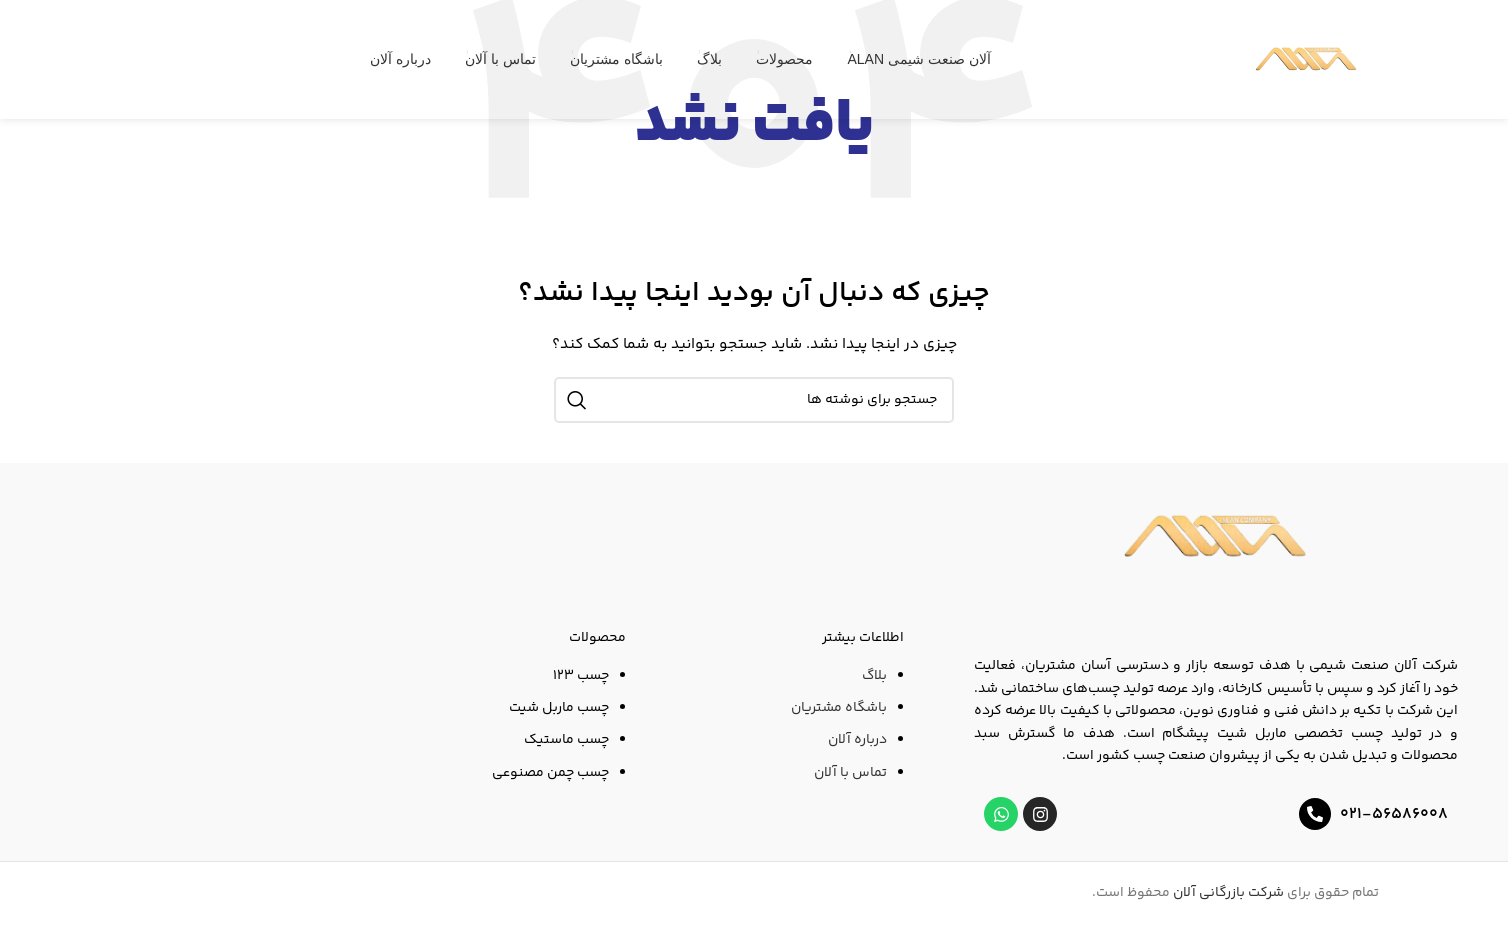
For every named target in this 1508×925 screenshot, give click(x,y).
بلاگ (874, 676)
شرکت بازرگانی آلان (1228, 893)
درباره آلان (857, 740)
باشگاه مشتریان (839, 708)
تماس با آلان (850, 773)
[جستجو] (754, 400)
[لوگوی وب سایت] (1306, 60)
